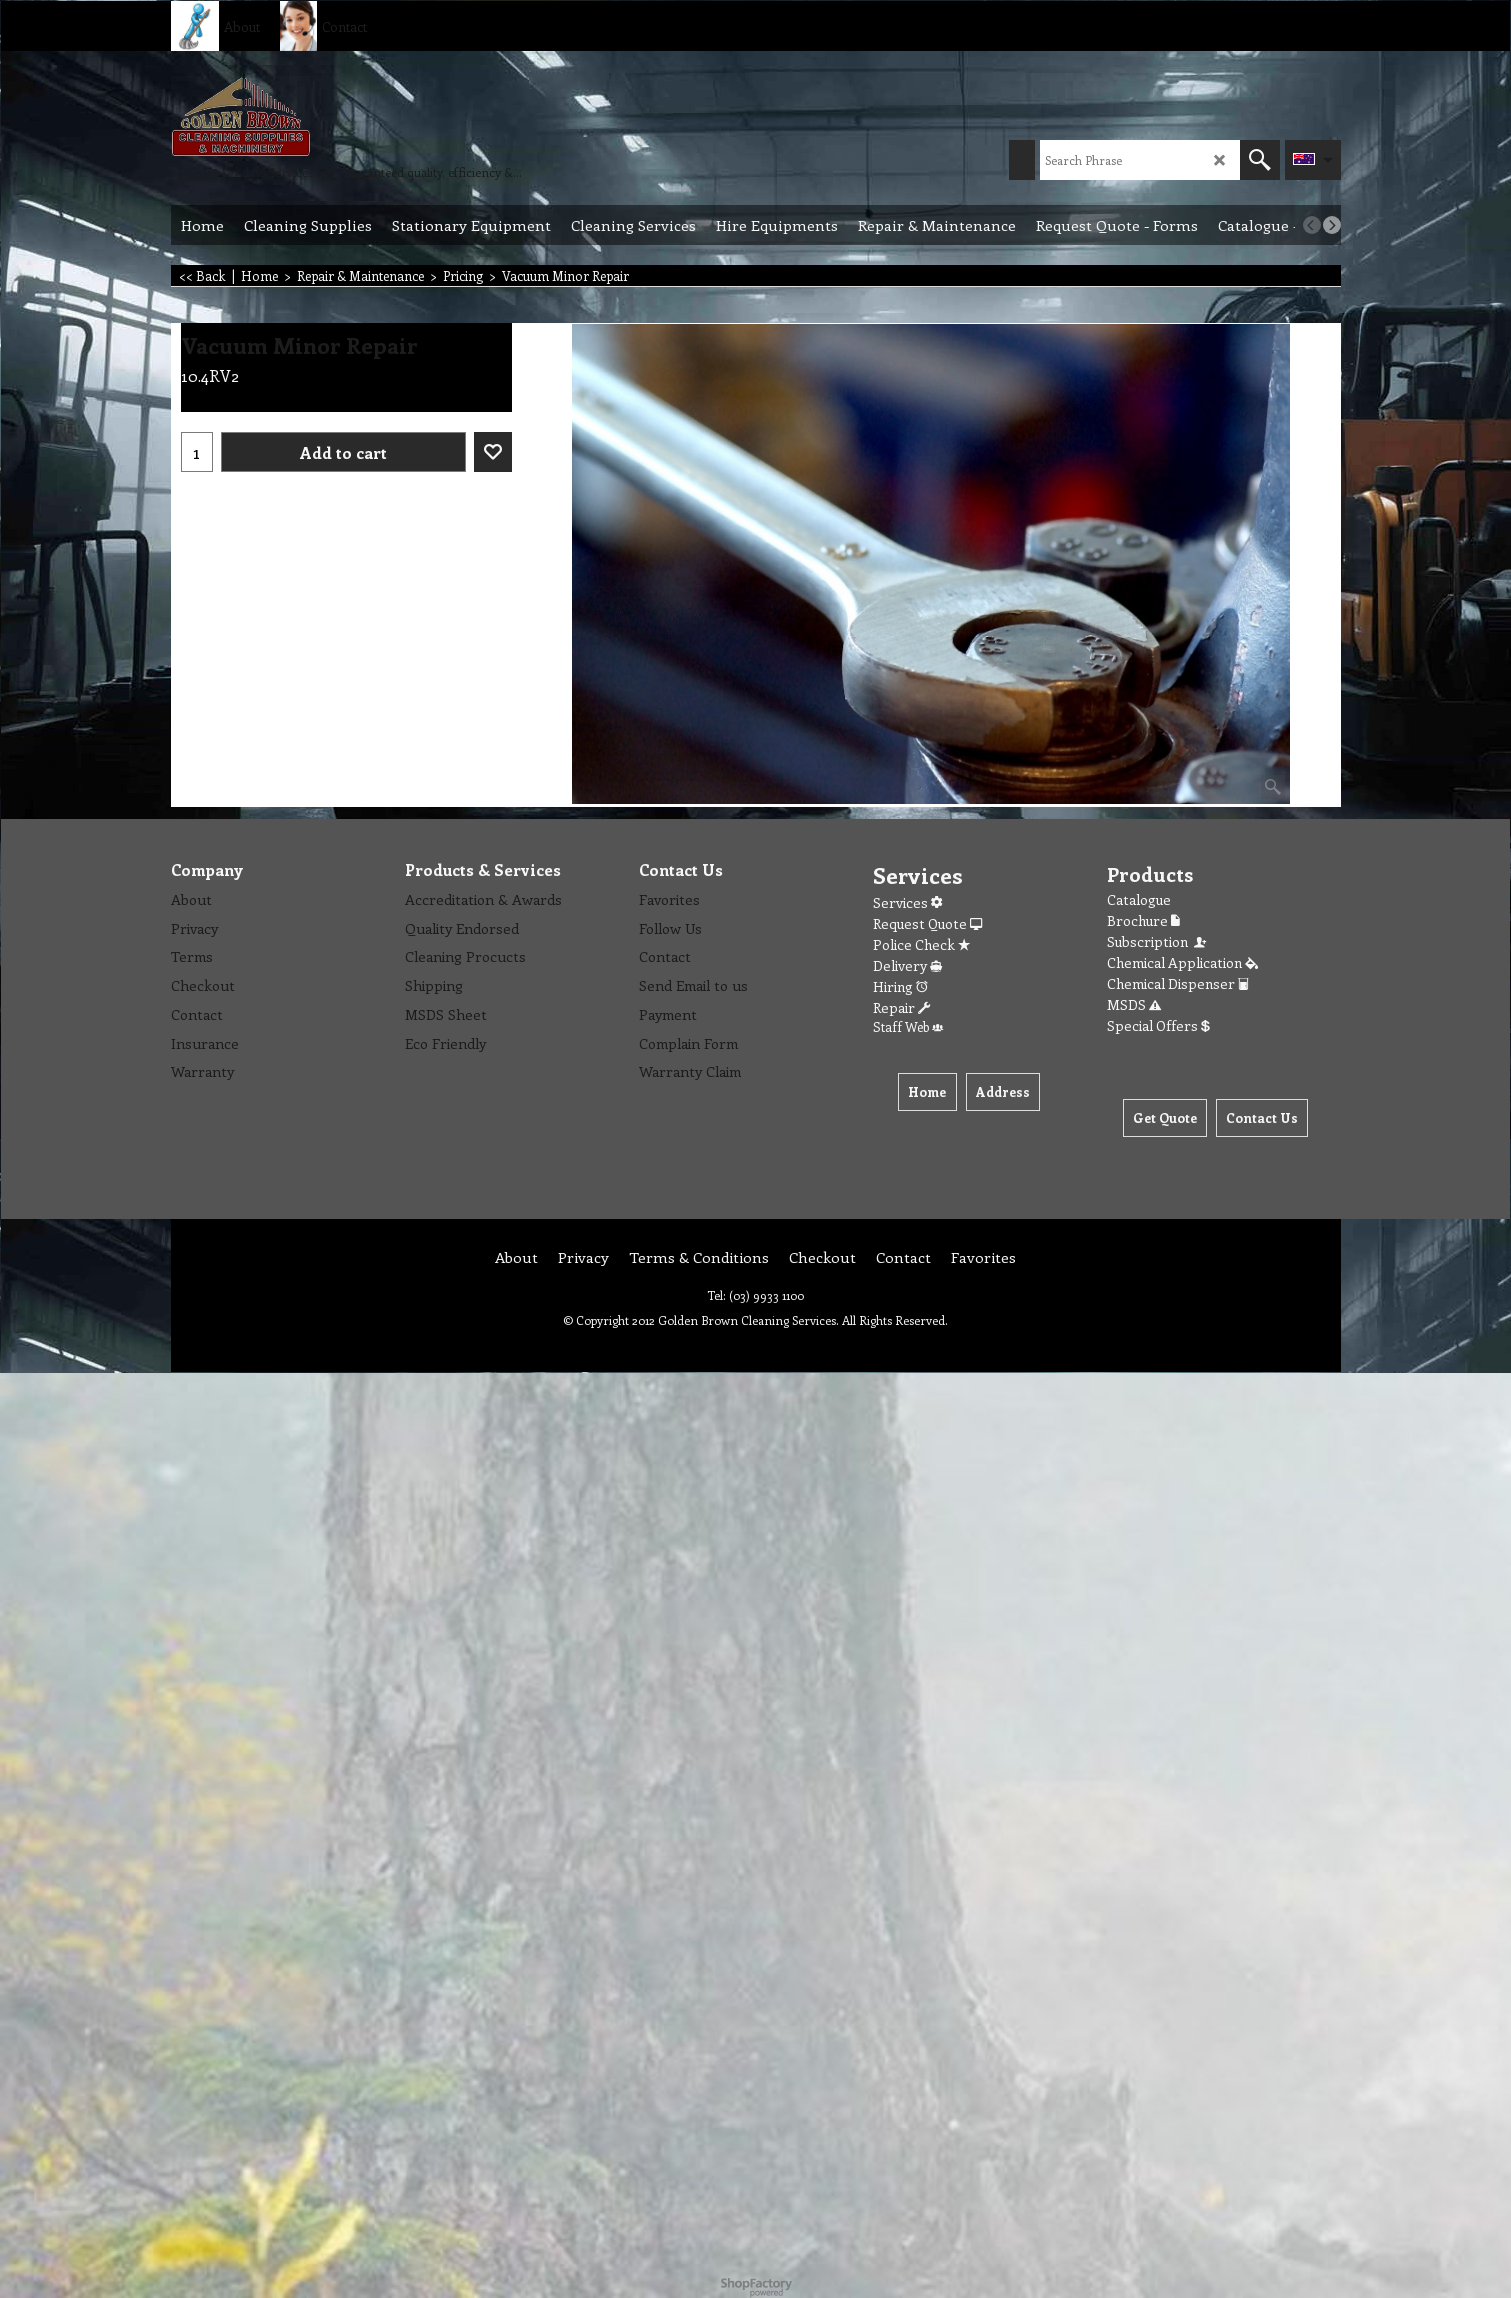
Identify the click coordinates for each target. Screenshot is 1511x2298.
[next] (1332, 225)
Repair (901, 1007)
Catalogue (1139, 899)
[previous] (1312, 225)
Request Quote (927, 923)
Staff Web (908, 1026)
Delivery (907, 965)
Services (907, 902)
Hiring (900, 986)
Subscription (1158, 941)
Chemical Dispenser (1178, 983)
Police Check (921, 944)
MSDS (1134, 1004)
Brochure (1143, 920)
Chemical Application (1182, 962)
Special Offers (1158, 1025)
